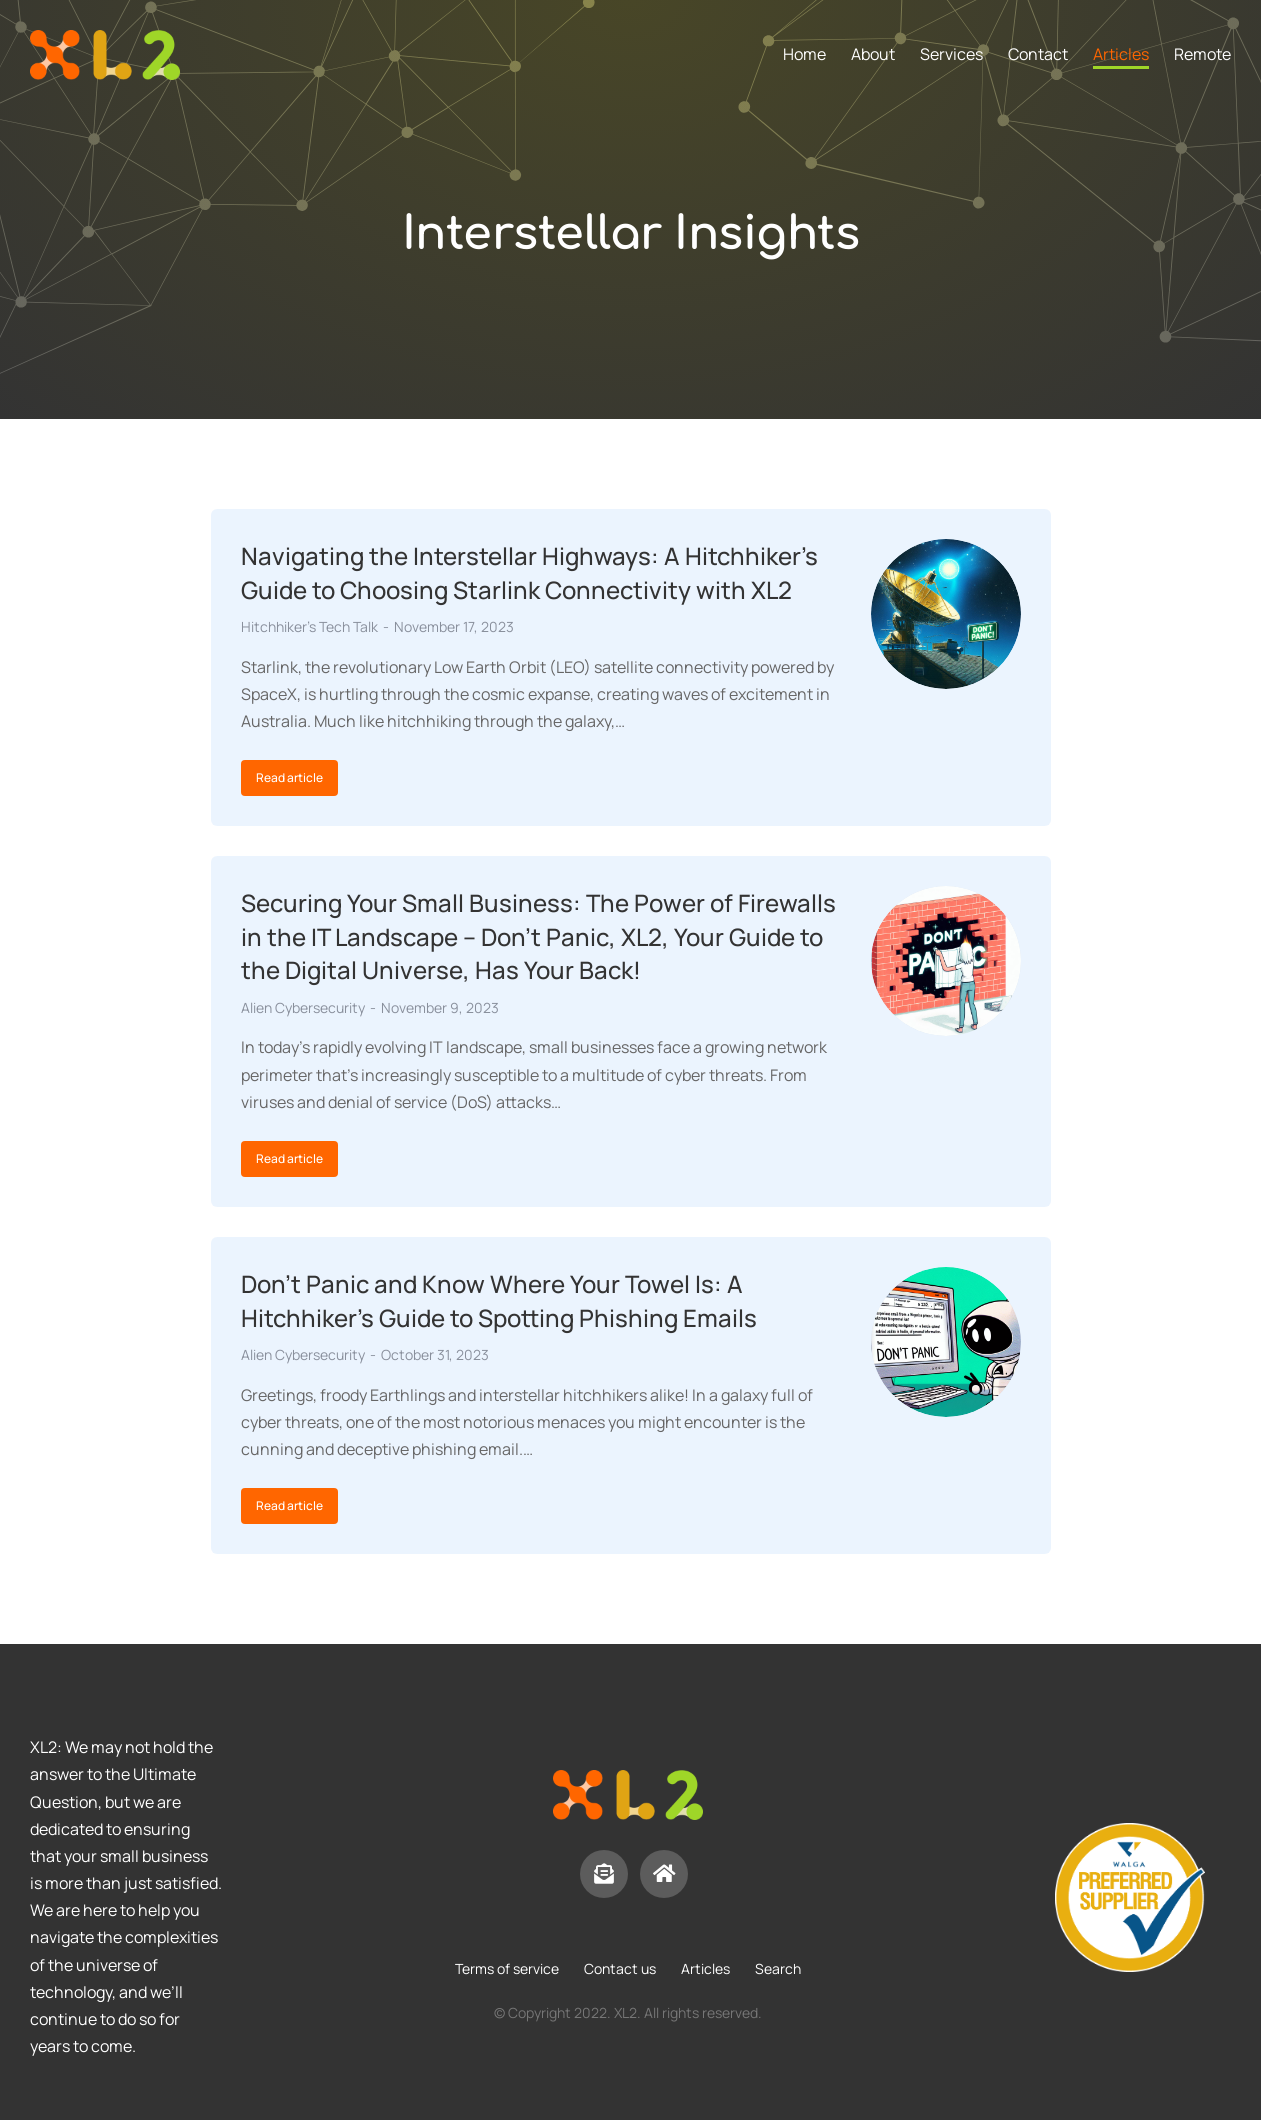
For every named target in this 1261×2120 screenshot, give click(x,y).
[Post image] (946, 614)
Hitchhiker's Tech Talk (309, 626)
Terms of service (507, 1968)
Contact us (620, 1968)
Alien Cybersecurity (303, 1007)
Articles (705, 1968)
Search (778, 1968)
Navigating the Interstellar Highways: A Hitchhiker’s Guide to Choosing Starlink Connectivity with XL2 (529, 572)
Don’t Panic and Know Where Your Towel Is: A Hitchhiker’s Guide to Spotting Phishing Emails (499, 1300)
